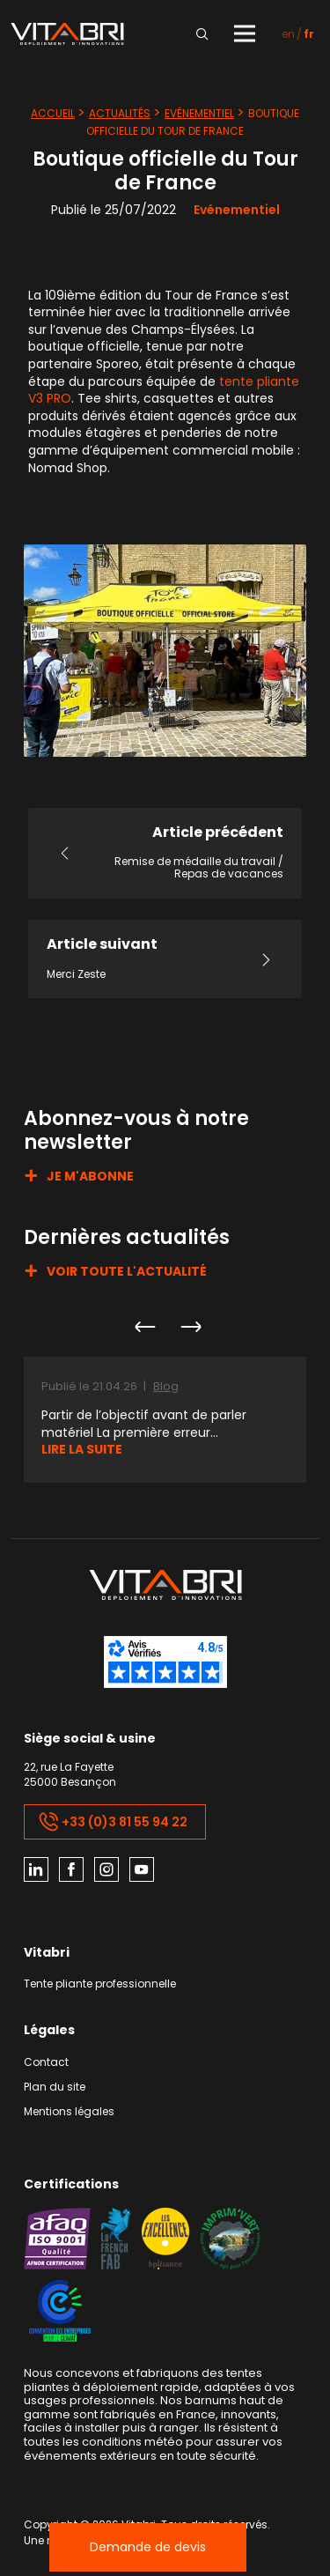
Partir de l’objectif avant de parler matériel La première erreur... (143, 1424)
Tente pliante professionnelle (100, 1984)
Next (190, 1327)
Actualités (119, 113)
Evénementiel (199, 113)
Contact (46, 2062)
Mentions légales (69, 2112)
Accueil (53, 113)
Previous (144, 1327)
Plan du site (54, 2087)
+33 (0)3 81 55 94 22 (113, 1822)
